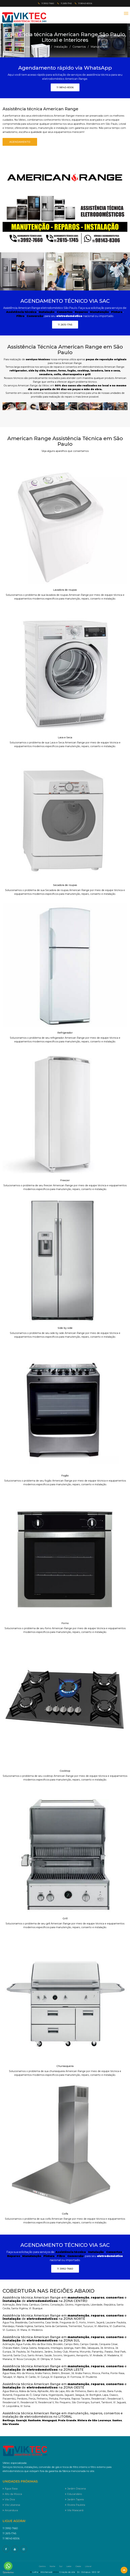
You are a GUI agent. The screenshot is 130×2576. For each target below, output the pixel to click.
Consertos (79, 46)
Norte (52, 2566)
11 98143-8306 (85, 3)
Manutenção (99, 46)
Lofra (35, 2572)
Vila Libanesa (11, 2504)
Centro (42, 2566)
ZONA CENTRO (75, 2301)
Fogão (65, 1475)
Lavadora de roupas (65, 589)
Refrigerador (65, 1032)
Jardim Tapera (74, 2499)
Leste (68, 2566)
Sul (60, 2566)
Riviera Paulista (75, 2504)
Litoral (88, 2566)
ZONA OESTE (73, 2387)
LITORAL (65, 2417)
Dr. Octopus (84, 2572)
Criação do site (67, 2572)
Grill (65, 1918)
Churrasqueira (65, 2066)
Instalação (61, 46)
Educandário (73, 2494)
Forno (65, 1623)
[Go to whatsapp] (8, 2566)
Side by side (65, 1327)
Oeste (78, 2566)
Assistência (42, 46)
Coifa (65, 2213)
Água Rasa (10, 2488)
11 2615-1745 (66, 3)
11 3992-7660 (48, 3)
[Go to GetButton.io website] (8, 2572)
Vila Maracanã (74, 2510)
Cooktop (65, 1770)
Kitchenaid (46, 2572)
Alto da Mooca (12, 2494)
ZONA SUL (71, 2340)
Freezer (65, 1180)
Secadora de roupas (65, 885)
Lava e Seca (65, 737)
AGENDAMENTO (19, 141)
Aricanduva (10, 2510)
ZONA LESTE (73, 2370)
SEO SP (96, 2572)
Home (26, 46)
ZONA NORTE (74, 2319)
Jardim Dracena (75, 2488)
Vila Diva (9, 2499)
